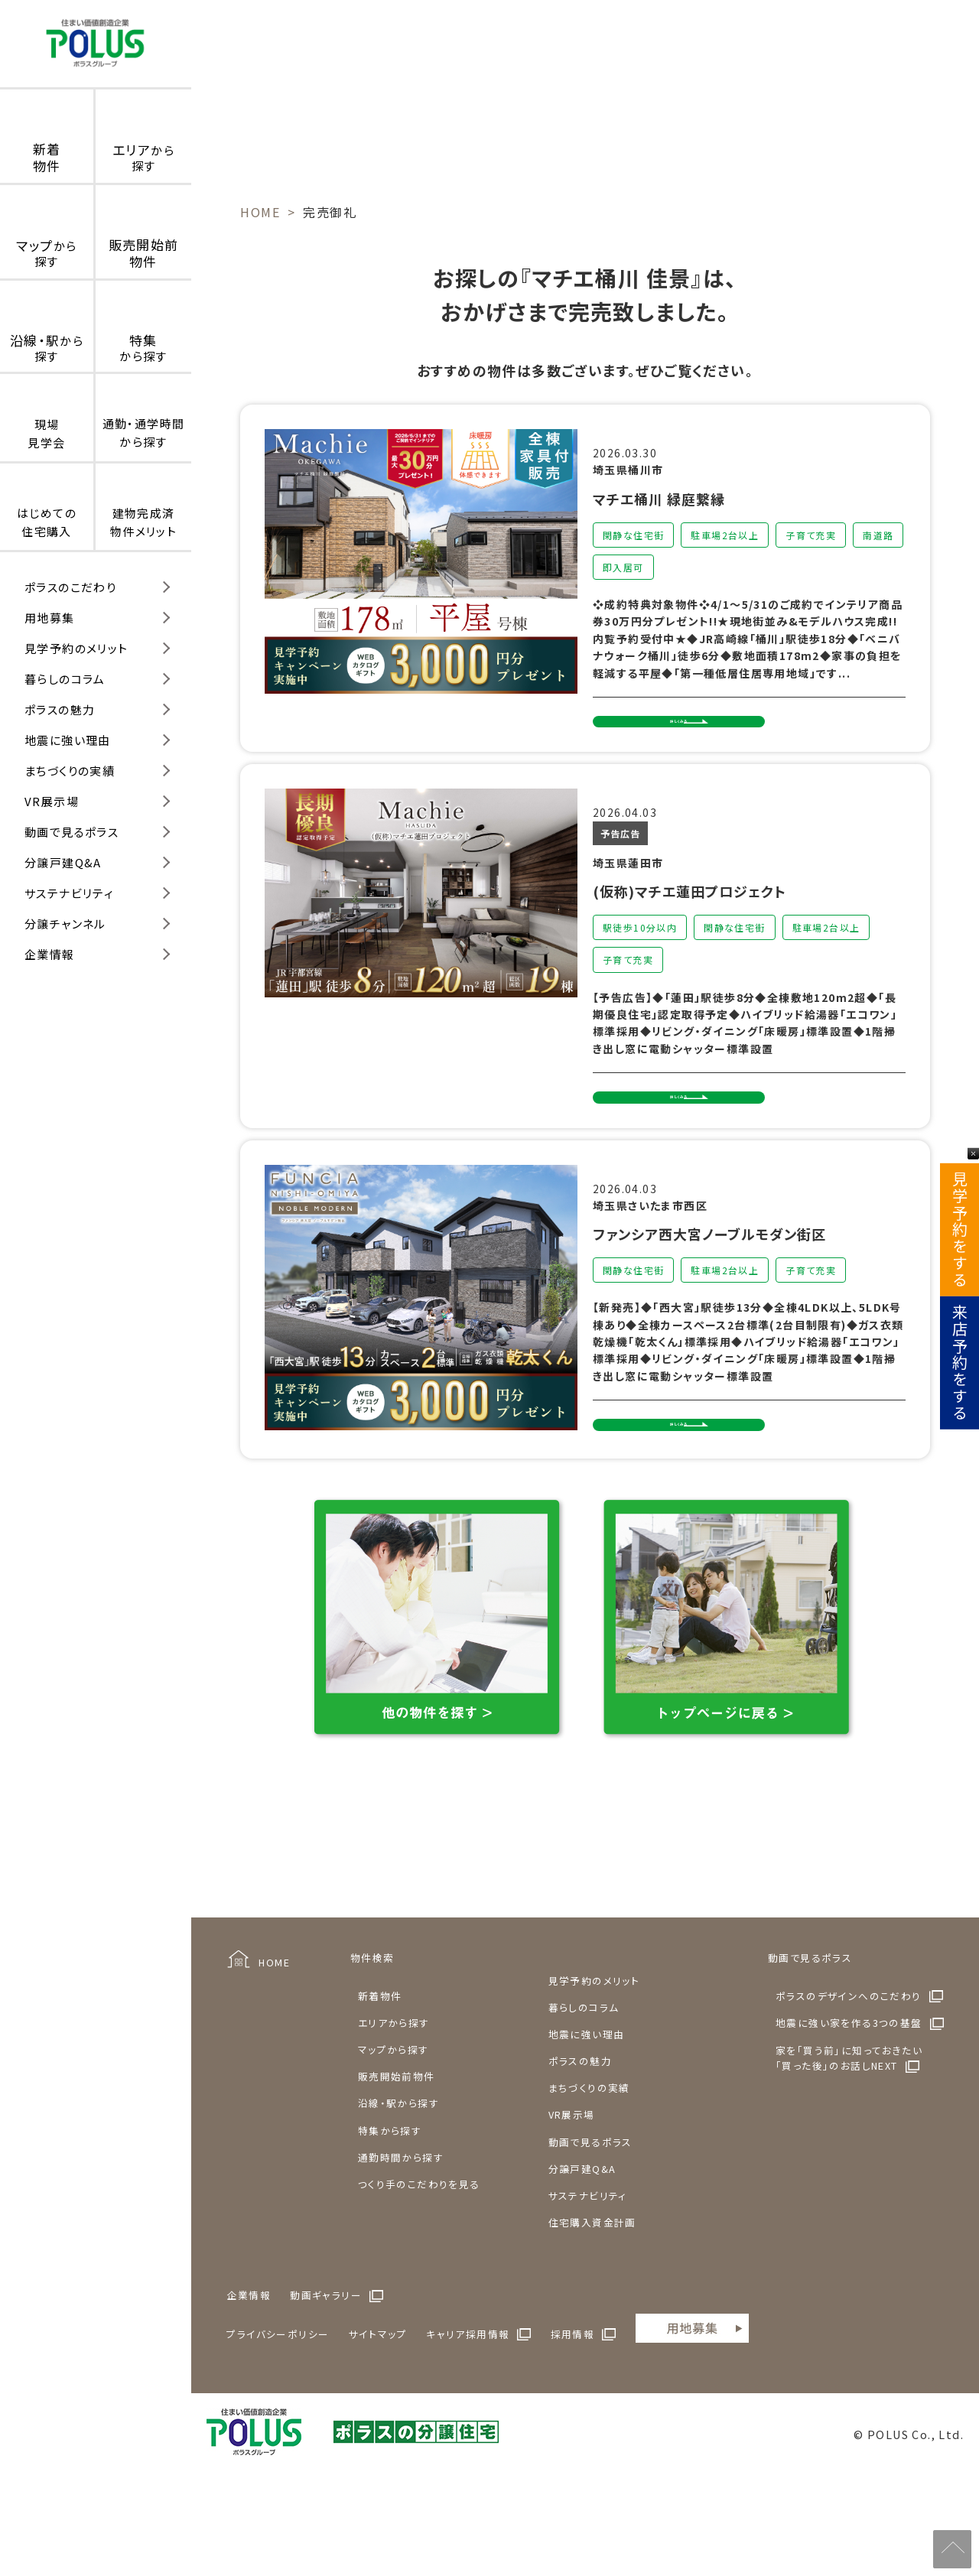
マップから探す (393, 2123)
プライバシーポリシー (277, 2407)
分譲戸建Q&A (63, 862)
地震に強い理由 (67, 740)
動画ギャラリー (326, 2369)
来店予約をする (959, 1363)
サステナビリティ (69, 893)
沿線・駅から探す (398, 2177)
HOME (274, 2036)
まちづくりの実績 (69, 771)
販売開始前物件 (396, 2150)
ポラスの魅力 (59, 709)
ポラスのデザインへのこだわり (849, 2069)
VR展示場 (51, 801)
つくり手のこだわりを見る (419, 2257)
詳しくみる (678, 734)
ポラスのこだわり (70, 587)
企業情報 (49, 954)
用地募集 (49, 618)
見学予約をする (959, 1230)
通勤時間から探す (401, 2230)
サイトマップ (378, 2407)
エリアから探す (394, 2096)
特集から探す (389, 2204)
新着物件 (380, 2069)
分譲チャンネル (65, 924)
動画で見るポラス (71, 832)
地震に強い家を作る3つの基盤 (849, 2097)
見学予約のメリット (76, 648)
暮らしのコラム (65, 679)
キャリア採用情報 (467, 2407)
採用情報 (573, 2407)
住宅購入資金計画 (592, 2295)
